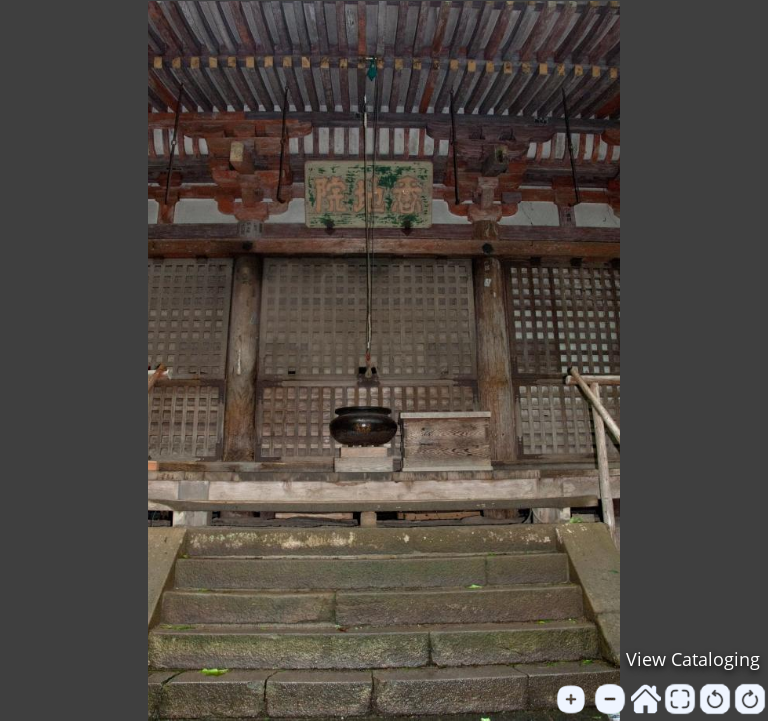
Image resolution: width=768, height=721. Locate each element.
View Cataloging (693, 659)
